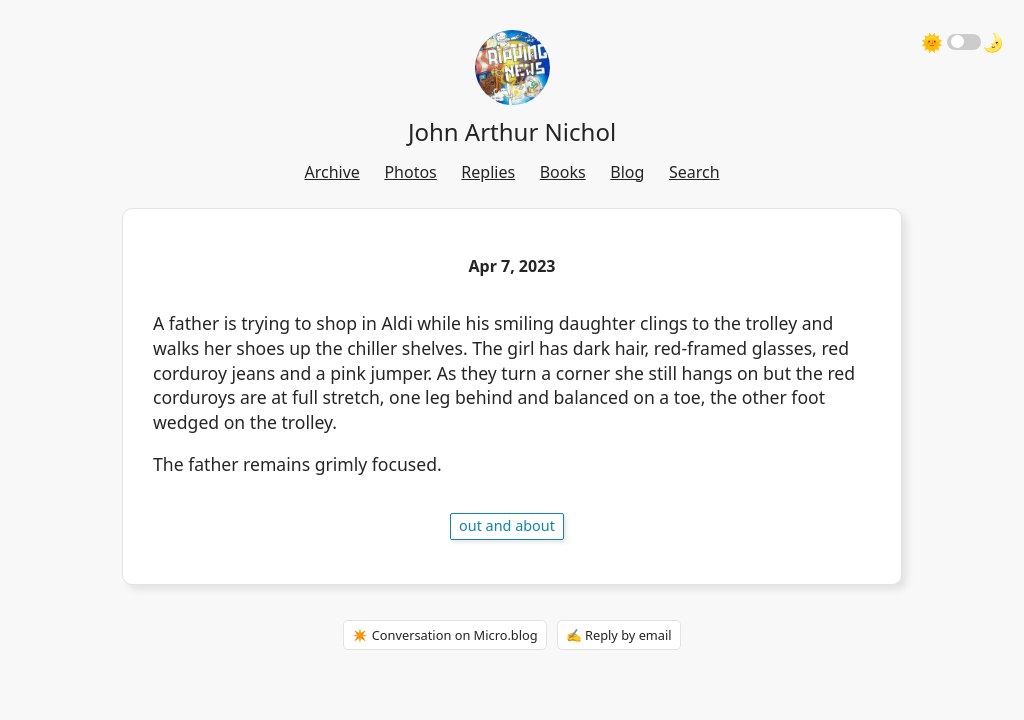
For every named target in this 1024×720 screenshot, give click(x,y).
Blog (627, 172)
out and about (507, 525)
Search (694, 172)
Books (563, 172)
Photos (410, 172)
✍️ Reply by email (619, 635)
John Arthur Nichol (512, 131)
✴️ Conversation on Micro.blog (444, 635)
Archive (331, 172)
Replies (488, 172)
